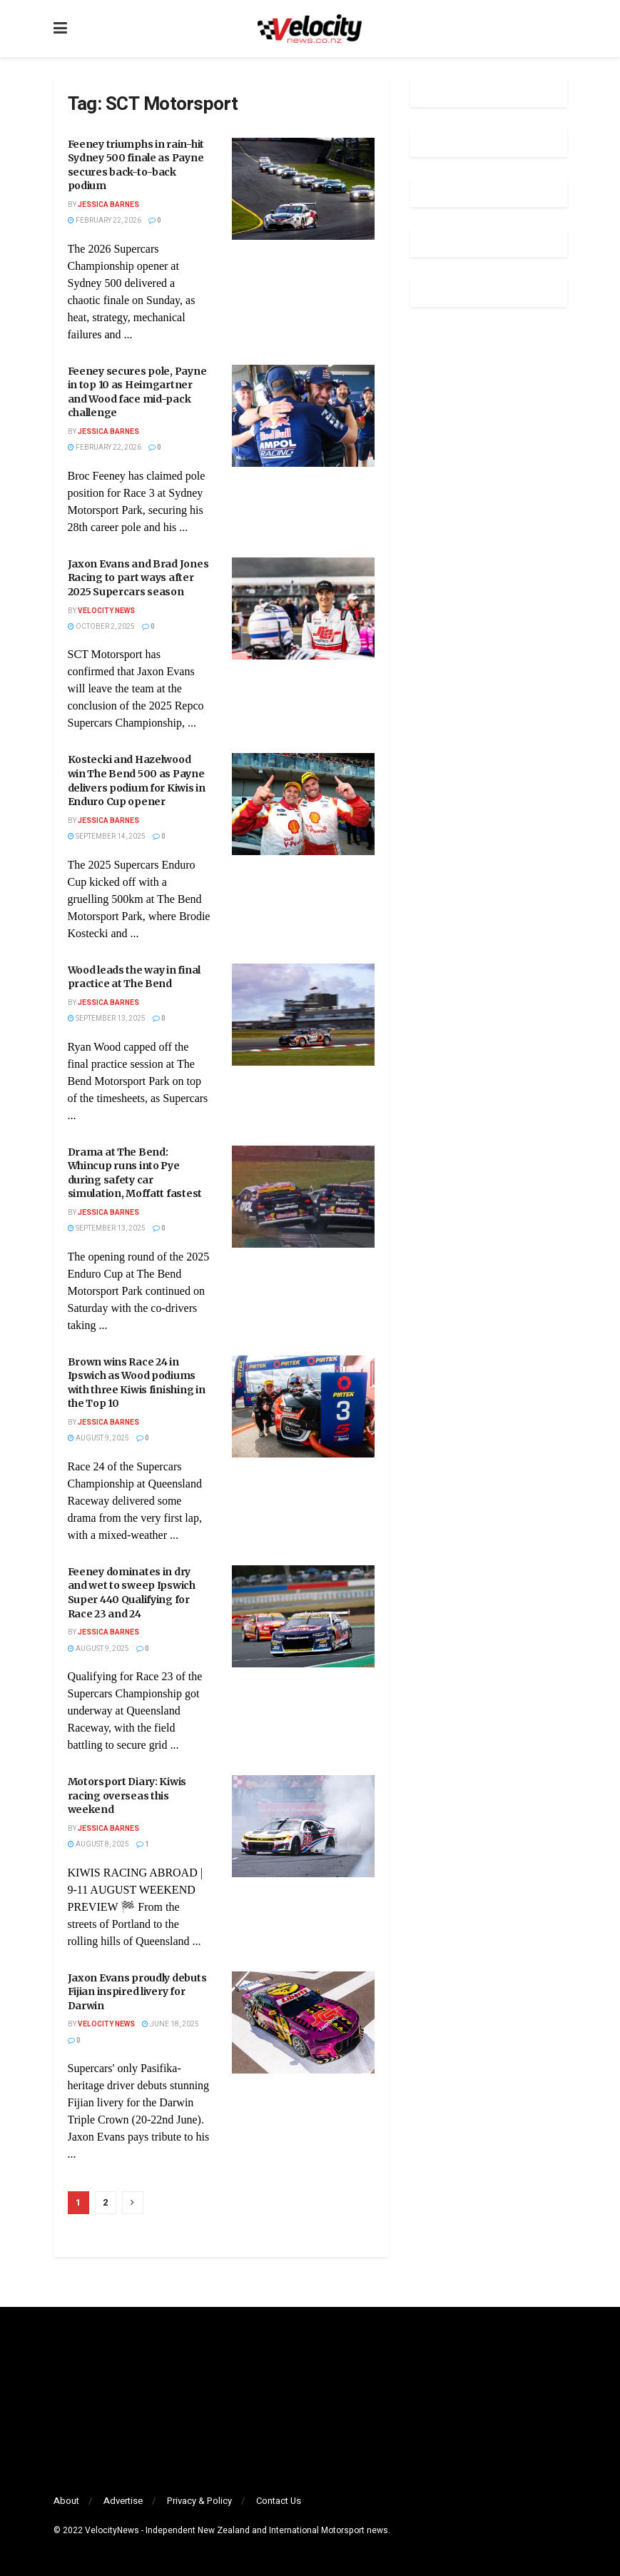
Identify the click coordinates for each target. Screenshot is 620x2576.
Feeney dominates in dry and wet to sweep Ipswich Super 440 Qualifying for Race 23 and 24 (131, 1592)
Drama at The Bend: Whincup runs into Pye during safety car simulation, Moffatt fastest (135, 1173)
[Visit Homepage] (310, 28)
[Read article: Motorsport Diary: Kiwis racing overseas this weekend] (303, 1826)
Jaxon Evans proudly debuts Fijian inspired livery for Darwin (137, 1991)
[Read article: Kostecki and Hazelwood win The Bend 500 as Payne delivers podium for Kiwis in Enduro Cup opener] (303, 804)
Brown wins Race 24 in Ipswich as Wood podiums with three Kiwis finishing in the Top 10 (136, 1382)
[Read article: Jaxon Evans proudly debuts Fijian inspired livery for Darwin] (303, 2022)
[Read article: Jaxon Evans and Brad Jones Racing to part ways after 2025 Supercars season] (303, 608)
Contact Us (278, 2500)
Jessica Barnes (108, 205)
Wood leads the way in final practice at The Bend (134, 977)
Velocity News (106, 611)
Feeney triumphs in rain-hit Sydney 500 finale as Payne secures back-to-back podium (136, 165)
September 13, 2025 (107, 1019)
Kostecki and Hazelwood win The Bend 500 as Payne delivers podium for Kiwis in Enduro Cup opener (136, 780)
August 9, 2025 (98, 1438)
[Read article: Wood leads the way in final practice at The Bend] (303, 1015)
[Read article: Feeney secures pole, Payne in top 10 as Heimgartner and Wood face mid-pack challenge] (303, 416)
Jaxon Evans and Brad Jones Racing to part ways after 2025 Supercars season (138, 577)
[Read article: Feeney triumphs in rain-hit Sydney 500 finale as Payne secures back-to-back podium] (303, 189)
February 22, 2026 (104, 221)
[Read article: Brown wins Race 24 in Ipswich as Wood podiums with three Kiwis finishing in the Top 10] (303, 1406)
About (66, 2500)
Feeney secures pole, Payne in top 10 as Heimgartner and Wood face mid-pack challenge (137, 392)
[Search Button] (560, 28)
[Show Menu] (60, 28)
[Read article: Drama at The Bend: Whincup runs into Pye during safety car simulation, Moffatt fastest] (303, 1197)
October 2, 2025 (101, 627)
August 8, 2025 (98, 1844)
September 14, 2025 (107, 837)
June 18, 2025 (170, 2024)
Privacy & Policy (199, 2500)
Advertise (123, 2500)
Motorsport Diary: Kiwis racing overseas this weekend (127, 1795)
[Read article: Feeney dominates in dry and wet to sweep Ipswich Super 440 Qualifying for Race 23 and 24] (303, 1616)
